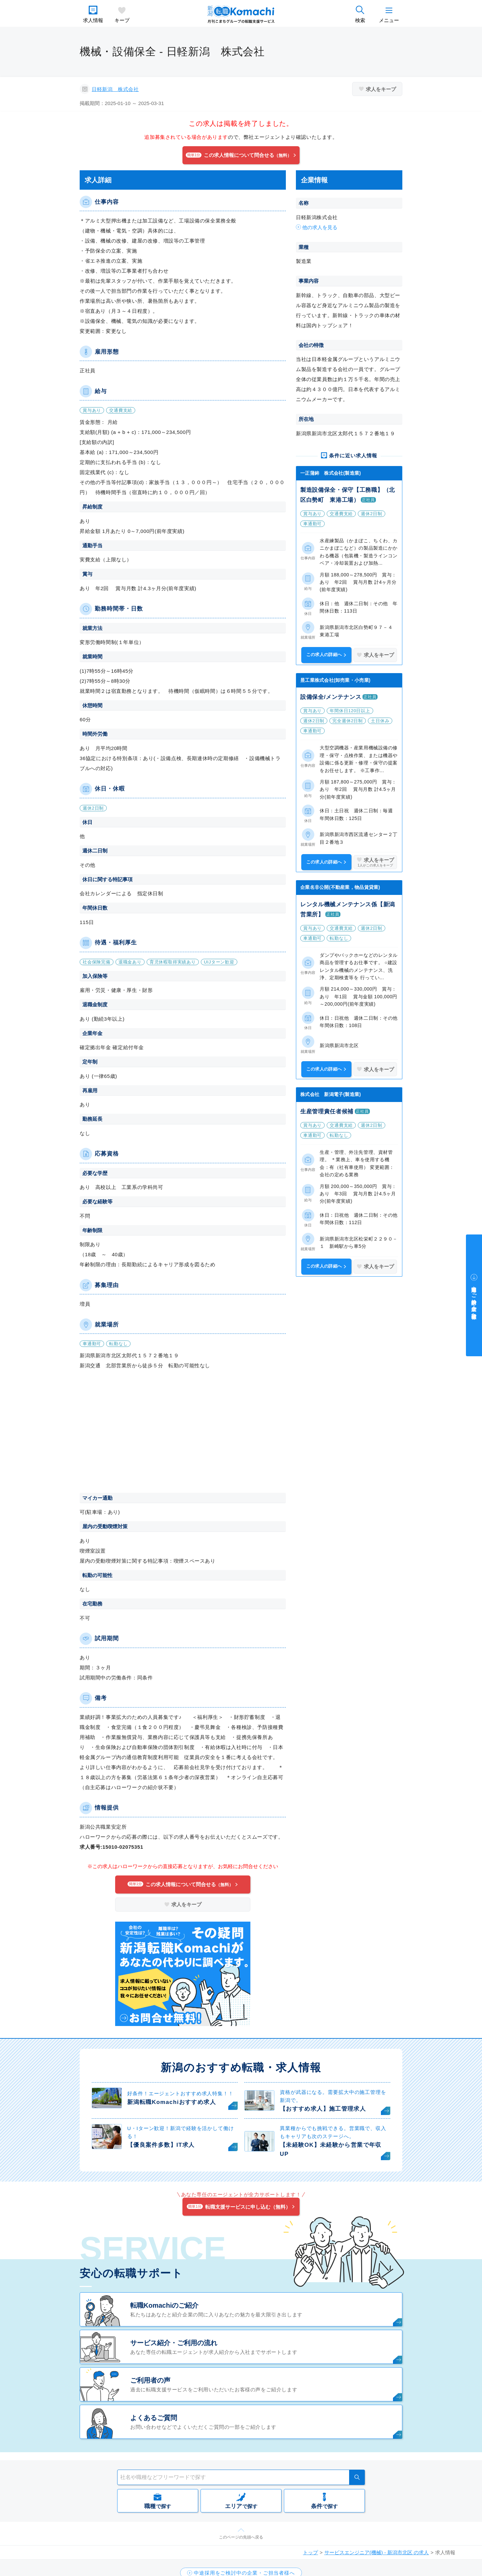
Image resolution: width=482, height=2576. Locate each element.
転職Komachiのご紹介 (164, 2305)
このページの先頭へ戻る (241, 2537)
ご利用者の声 (150, 2380)
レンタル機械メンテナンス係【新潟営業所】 (347, 909)
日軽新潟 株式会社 (115, 89)
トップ (310, 2552)
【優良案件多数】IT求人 (160, 2145)
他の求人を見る (319, 227)
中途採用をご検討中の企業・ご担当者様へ (474, 1300)
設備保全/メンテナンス (330, 697)
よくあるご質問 (153, 2417)
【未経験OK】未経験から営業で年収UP (331, 2149)
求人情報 (93, 20)
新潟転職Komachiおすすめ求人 (171, 2102)
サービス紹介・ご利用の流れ (173, 2343)
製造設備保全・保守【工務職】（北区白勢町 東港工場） (347, 495)
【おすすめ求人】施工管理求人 (323, 2109)
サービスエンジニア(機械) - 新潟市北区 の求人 (376, 2552)
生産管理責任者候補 (326, 1111)
